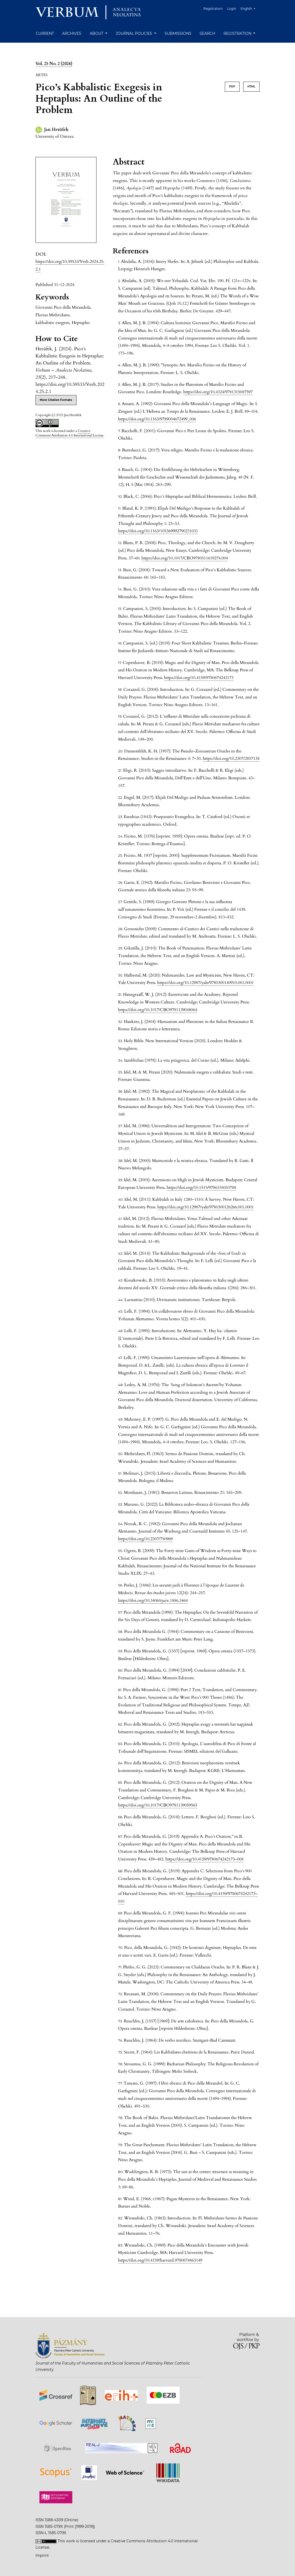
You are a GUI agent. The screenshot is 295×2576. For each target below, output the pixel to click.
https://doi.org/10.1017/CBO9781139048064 (157, 1010)
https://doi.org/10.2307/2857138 (231, 758)
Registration (213, 9)
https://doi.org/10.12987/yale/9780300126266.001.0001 (205, 1207)
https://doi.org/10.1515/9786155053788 (201, 1187)
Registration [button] (237, 33)
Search (207, 33)
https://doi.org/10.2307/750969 (145, 1539)
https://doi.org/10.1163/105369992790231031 (158, 531)
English (250, 8)
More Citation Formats (56, 400)
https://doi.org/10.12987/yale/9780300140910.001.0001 (205, 983)
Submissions (178, 33)
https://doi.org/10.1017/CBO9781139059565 (157, 1805)
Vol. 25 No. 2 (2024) (53, 64)
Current (45, 33)
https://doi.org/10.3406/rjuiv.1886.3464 (153, 1600)
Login (231, 9)
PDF (232, 86)
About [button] (97, 33)
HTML (251, 86)
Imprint (42, 2555)
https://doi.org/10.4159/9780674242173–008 (204, 1859)
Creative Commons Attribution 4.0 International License (69, 433)
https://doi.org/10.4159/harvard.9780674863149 (160, 2260)
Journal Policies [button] (134, 33)
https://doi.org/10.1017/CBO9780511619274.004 (184, 558)
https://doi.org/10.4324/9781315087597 (218, 392)
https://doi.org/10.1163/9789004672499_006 (157, 419)
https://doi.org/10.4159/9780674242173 (198, 678)
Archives (71, 33)
